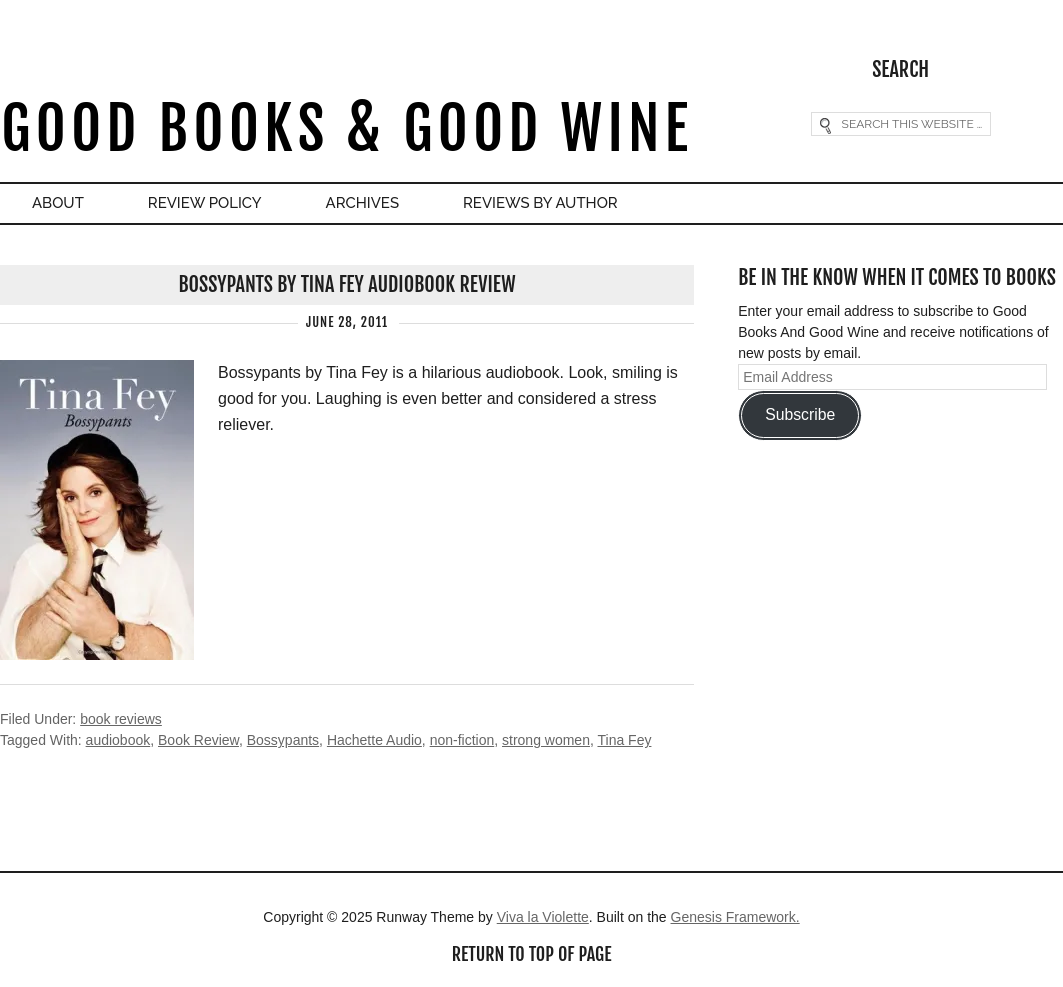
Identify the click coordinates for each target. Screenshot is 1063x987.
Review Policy (205, 203)
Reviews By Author (540, 203)
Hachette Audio (374, 740)
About (58, 203)
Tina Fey (624, 740)
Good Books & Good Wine (346, 128)
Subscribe (800, 414)
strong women (546, 740)
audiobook (118, 740)
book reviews (121, 719)
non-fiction (462, 740)
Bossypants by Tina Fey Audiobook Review (346, 284)
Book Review (198, 740)
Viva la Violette (543, 917)
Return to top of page (532, 954)
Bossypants (283, 740)
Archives (362, 203)
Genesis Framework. (735, 917)
